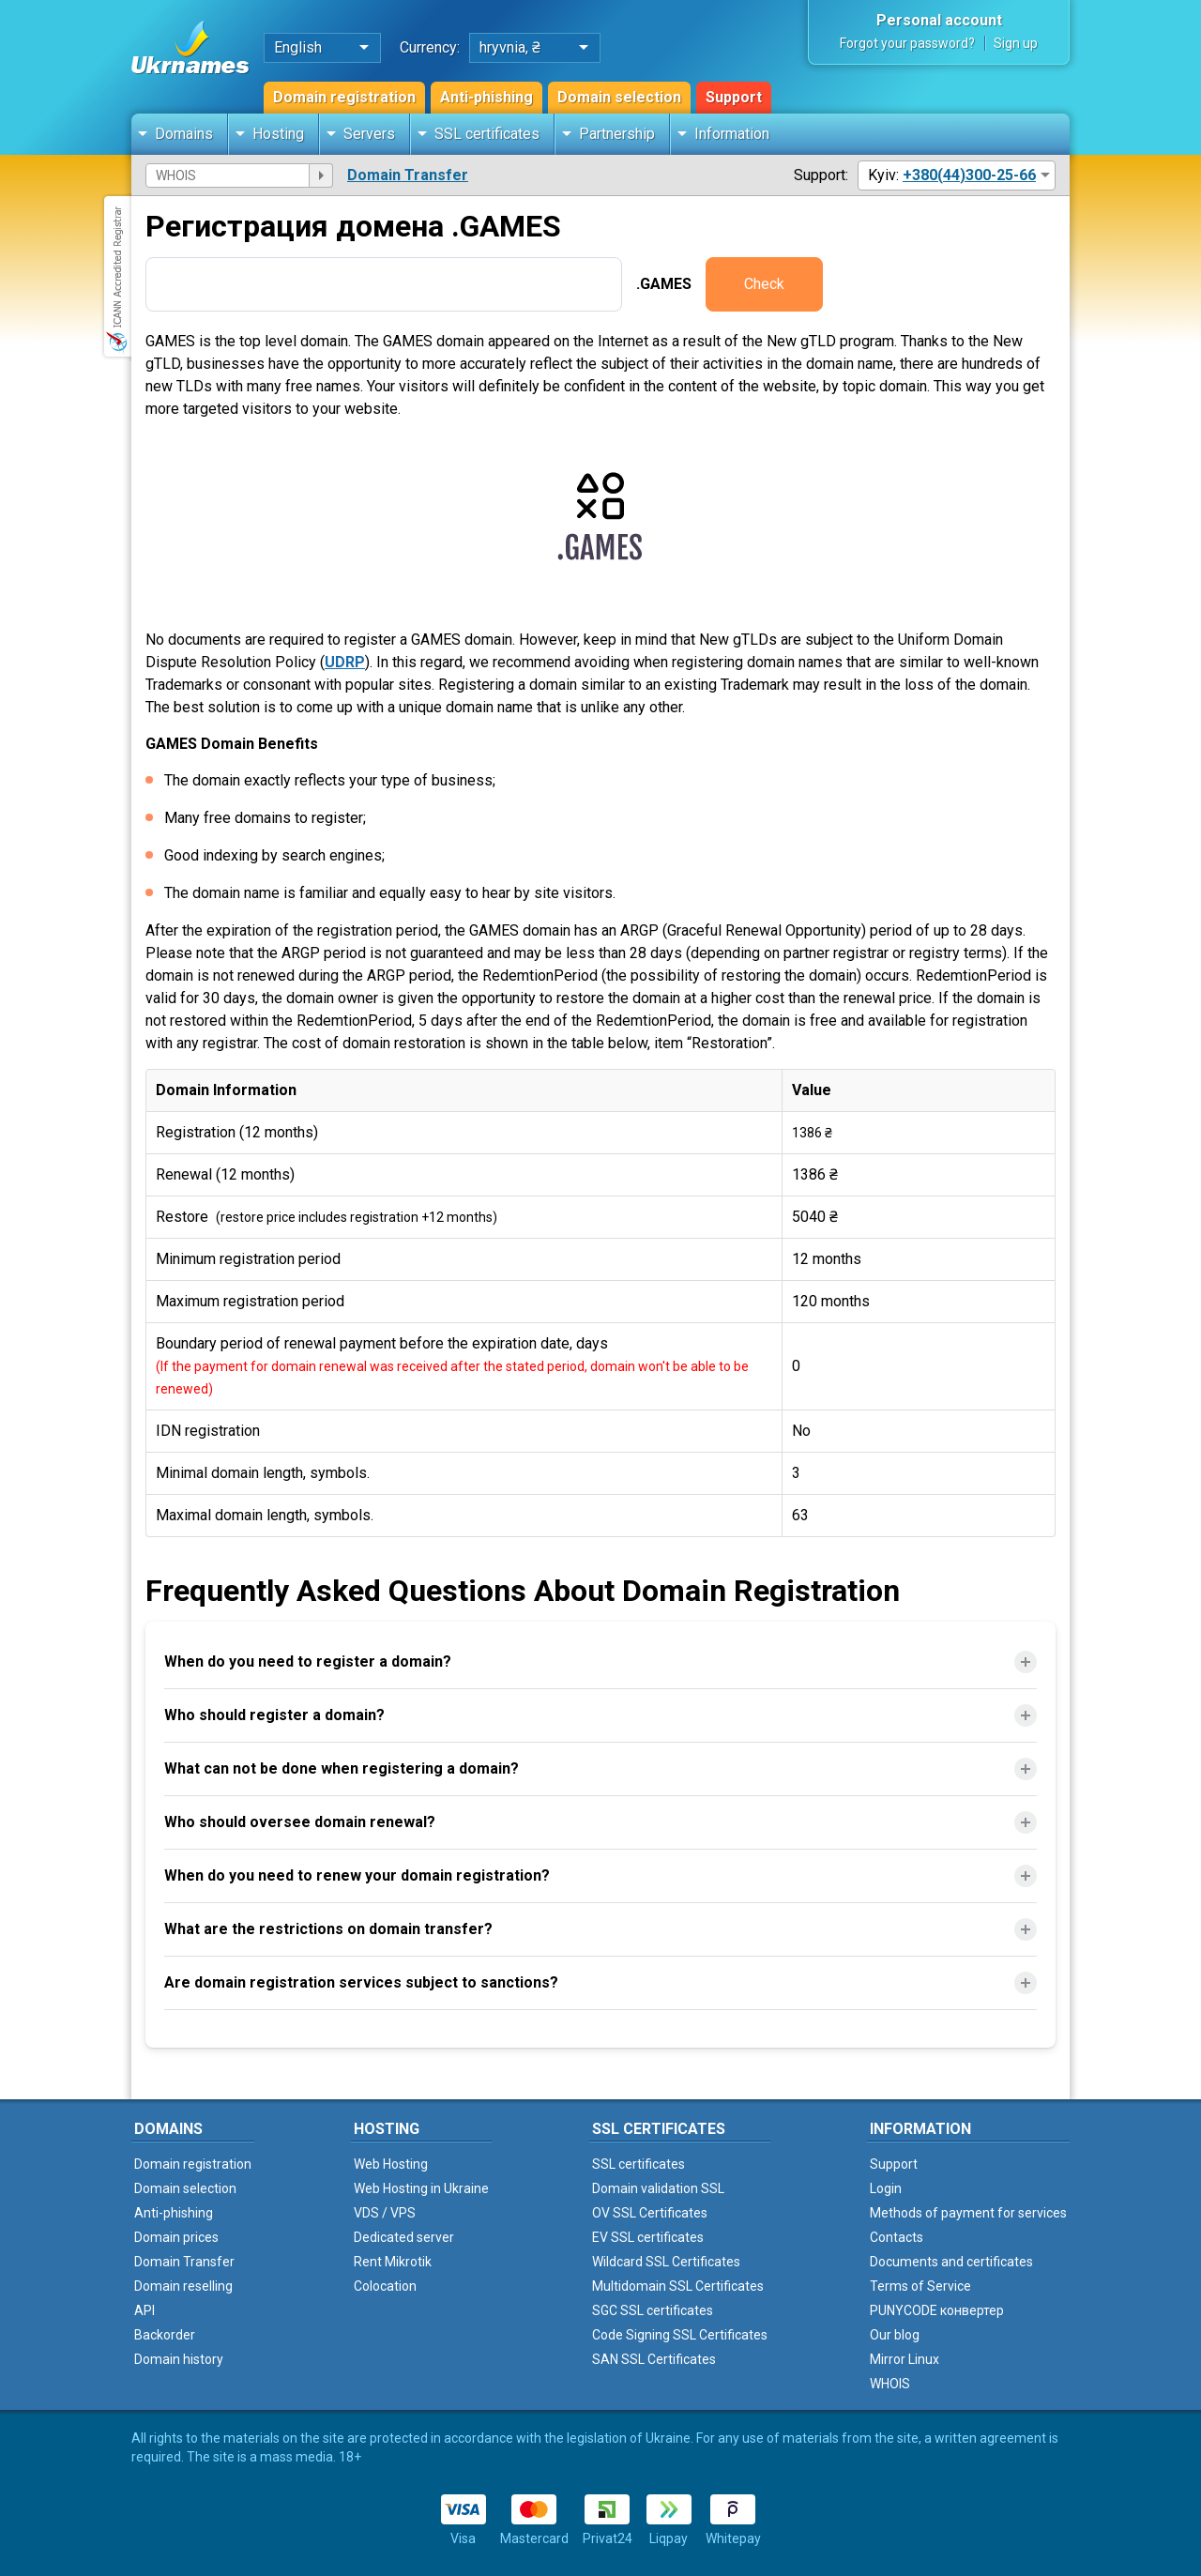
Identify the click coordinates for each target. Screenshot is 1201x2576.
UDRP (345, 662)
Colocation (385, 2286)
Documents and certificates (951, 2261)
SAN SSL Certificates (654, 2359)
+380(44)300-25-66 (969, 175)
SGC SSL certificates (652, 2310)
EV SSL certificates (648, 2237)
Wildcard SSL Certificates (666, 2261)
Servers (369, 134)
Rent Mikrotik (393, 2261)
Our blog (895, 2334)
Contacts (896, 2237)
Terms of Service (920, 2286)
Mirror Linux (904, 2359)
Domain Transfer (407, 175)
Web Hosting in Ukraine (421, 2188)
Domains (184, 134)
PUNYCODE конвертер (937, 2310)
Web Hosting (391, 2164)
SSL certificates (487, 134)
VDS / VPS (385, 2212)
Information (731, 134)
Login (886, 2188)
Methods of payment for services (968, 2212)
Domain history (178, 2359)
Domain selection (619, 97)
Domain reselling (183, 2286)
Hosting (278, 134)
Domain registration (344, 97)
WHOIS (890, 2383)
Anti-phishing (486, 97)
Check (764, 284)
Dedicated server (404, 2237)
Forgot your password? (907, 43)
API (144, 2310)
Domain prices (176, 2237)
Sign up (1016, 43)
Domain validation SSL (658, 2188)
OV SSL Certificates (649, 2212)
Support (734, 97)
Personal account (939, 20)
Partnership (617, 134)
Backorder (164, 2334)
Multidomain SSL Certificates (678, 2286)
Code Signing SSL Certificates (680, 2334)
